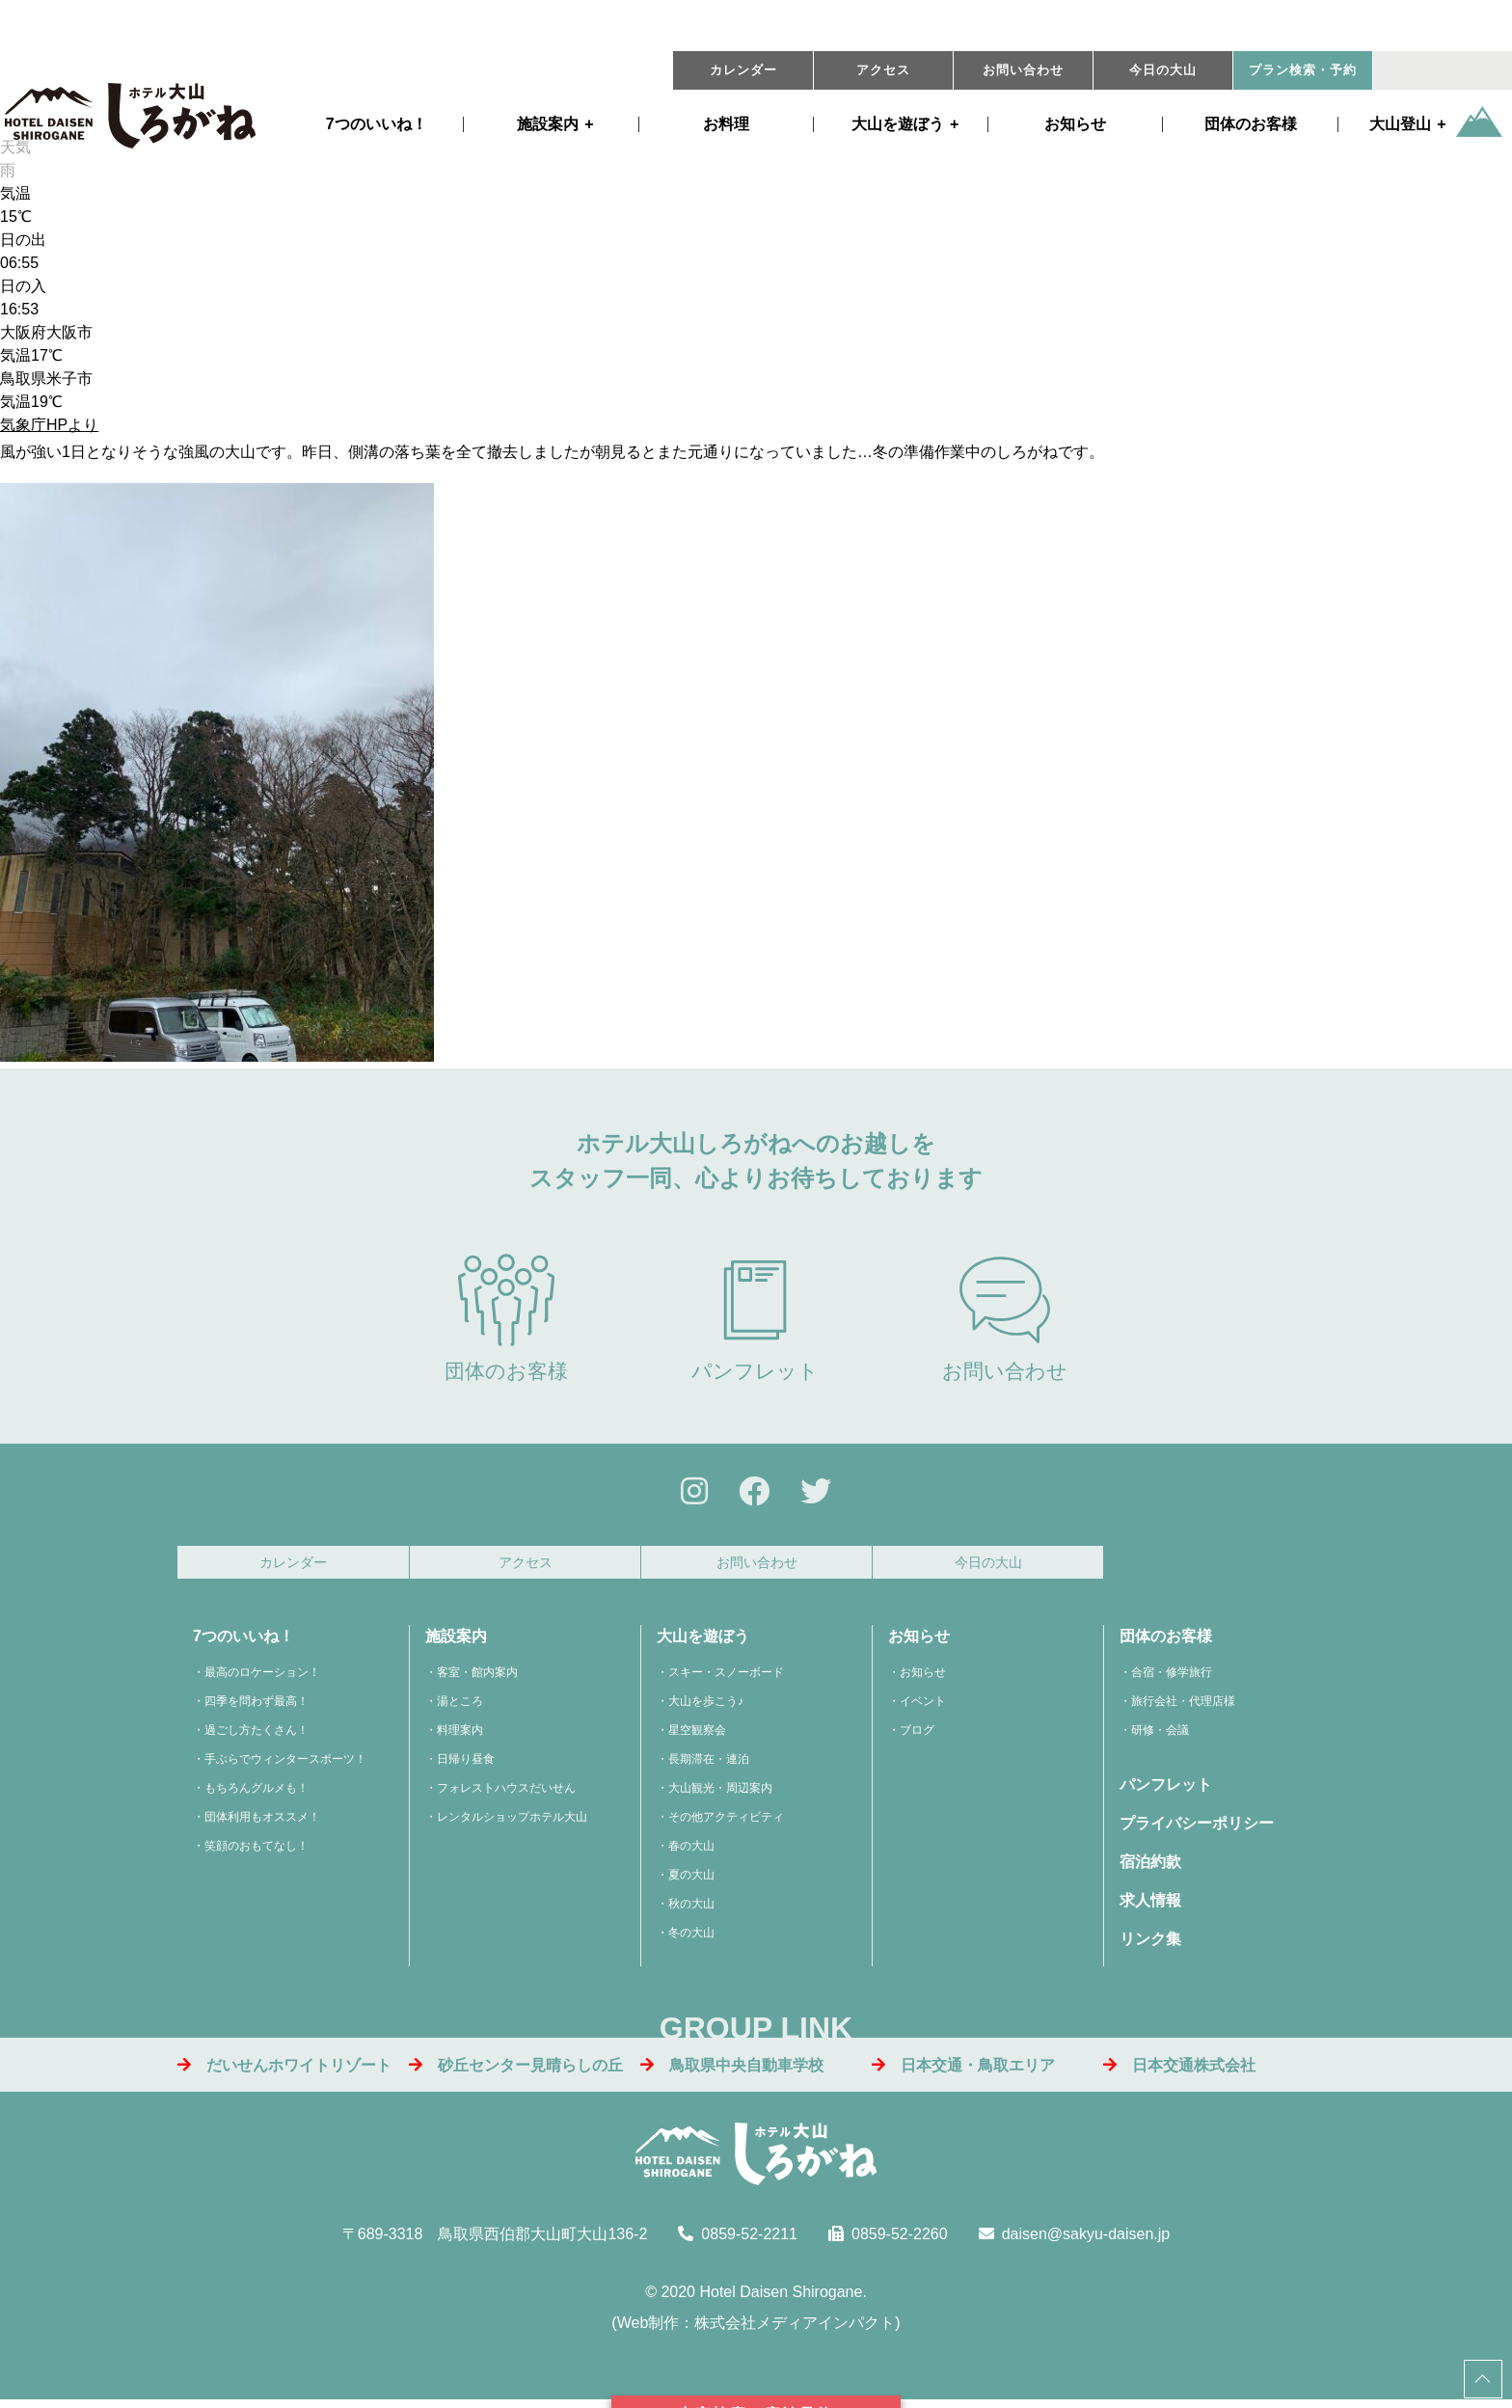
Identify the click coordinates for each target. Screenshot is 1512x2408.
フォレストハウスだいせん (506, 1793)
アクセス (883, 70)
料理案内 (460, 1736)
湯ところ (460, 1707)
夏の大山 (691, 1880)
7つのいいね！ (376, 124)
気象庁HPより (49, 425)
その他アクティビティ (726, 1822)
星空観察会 (697, 1736)
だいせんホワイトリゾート (284, 2071)
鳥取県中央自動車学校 (732, 2071)
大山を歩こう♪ (705, 1707)
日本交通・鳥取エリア (963, 2071)
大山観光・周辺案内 (720, 1793)
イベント (923, 1707)
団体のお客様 (1250, 124)
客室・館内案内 (477, 1678)
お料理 (726, 124)
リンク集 (1150, 1944)
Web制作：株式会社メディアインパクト (756, 2328)
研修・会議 (1160, 1736)
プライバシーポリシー (1197, 1829)
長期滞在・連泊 (708, 1765)
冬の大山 (691, 1938)
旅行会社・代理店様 (1183, 1707)
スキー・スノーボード (726, 1678)
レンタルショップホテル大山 (512, 1822)
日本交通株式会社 (1179, 2071)
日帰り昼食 (466, 1765)
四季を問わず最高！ (256, 1707)
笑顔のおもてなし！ (256, 1851)
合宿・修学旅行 (1171, 1678)
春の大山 (691, 1851)
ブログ (917, 1736)
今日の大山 (1163, 70)
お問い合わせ (1023, 70)
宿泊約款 (1150, 1867)
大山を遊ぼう (703, 1642)
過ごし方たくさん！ (256, 1736)
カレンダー (743, 70)
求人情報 (1150, 1906)
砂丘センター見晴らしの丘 (516, 2071)
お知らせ (1075, 124)
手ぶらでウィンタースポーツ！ (285, 1765)
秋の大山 (691, 1909)
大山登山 (1400, 124)
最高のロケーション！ (262, 1678)
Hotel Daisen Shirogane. (782, 2297)
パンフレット (755, 1318)
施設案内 (548, 124)
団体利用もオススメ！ (262, 1822)
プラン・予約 (1303, 70)
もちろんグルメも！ (256, 1793)
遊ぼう (897, 124)
